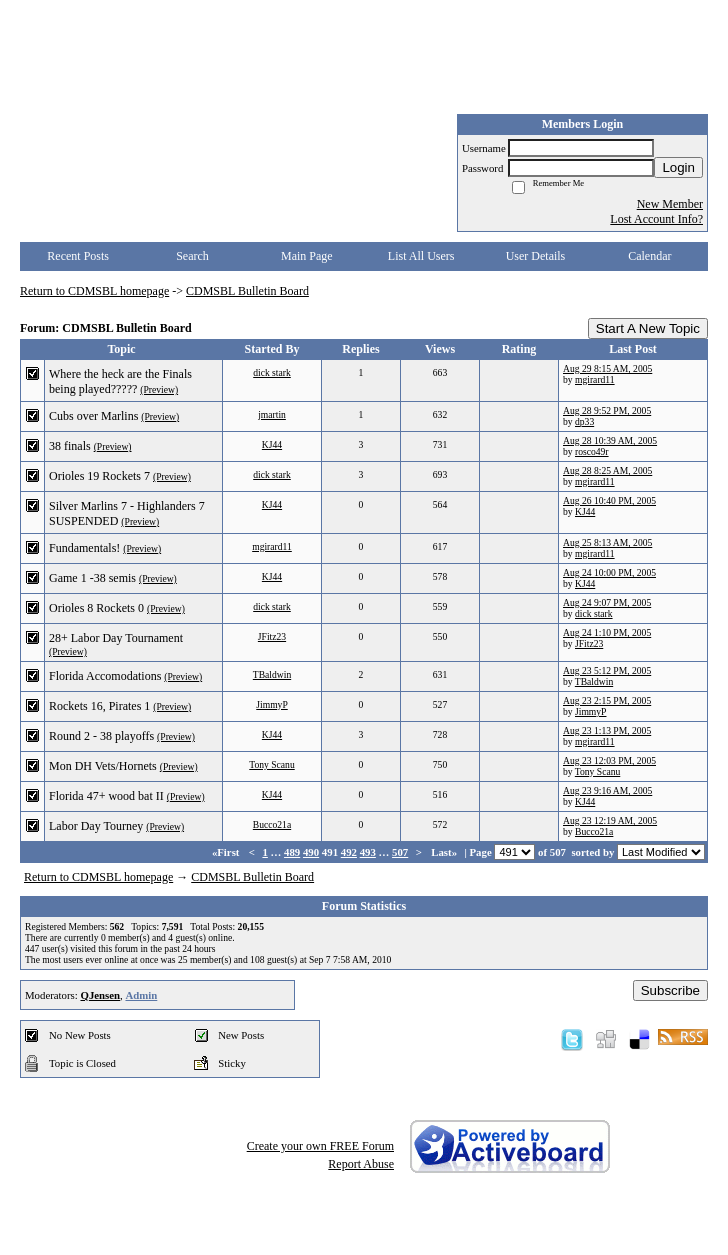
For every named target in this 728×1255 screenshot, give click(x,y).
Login (678, 167)
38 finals (70, 446)
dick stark (272, 372)
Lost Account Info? (656, 219)
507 (400, 852)
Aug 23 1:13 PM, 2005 (607, 730)
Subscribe (670, 990)
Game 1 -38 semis (92, 578)
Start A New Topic (648, 328)
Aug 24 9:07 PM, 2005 (607, 602)
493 (368, 852)
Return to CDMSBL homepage (94, 291)
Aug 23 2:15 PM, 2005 (607, 700)
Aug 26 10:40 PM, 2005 (609, 500)
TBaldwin (272, 674)
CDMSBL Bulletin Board (247, 291)
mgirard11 (595, 379)
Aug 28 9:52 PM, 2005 (607, 410)
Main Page (307, 256)
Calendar (649, 256)
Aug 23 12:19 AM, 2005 (610, 820)
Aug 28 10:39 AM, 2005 (610, 440)
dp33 (584, 421)
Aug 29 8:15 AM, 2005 (607, 368)
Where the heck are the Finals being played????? (120, 381)
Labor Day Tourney (96, 826)
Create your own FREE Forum (320, 1146)
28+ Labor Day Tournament (116, 638)
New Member (670, 204)
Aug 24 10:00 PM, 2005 (609, 572)
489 (292, 852)
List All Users (421, 256)
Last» (445, 852)
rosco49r (592, 451)
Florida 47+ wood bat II (106, 796)
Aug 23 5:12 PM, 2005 (607, 670)
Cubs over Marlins (93, 416)
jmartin (272, 414)
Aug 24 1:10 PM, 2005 (607, 632)
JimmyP (271, 704)
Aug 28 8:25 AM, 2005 (607, 470)
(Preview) (159, 389)
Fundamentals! (84, 548)
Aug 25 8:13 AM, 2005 (607, 542)
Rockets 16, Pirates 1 (99, 706)
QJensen (100, 995)
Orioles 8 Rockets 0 (96, 608)
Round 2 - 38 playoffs (101, 736)
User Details (536, 256)
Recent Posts (78, 256)
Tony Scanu (271, 764)
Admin (141, 995)
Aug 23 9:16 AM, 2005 (607, 790)
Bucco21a (272, 824)
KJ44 (272, 444)
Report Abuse (361, 1164)
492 (349, 852)
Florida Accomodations (105, 676)
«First (227, 852)
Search (192, 256)
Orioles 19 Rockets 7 (99, 476)
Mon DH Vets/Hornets (103, 766)
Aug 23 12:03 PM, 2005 (609, 760)
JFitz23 (272, 636)
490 (311, 852)
